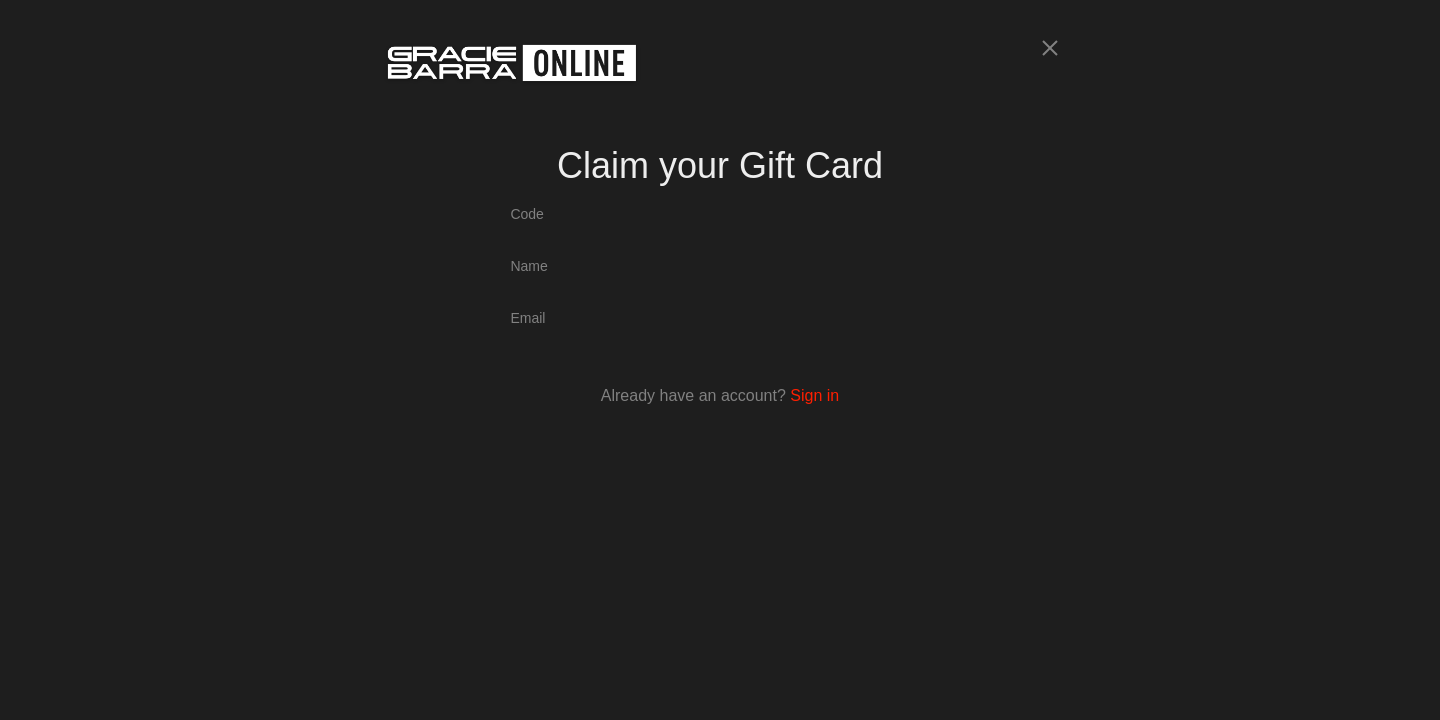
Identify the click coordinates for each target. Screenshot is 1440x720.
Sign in (814, 395)
